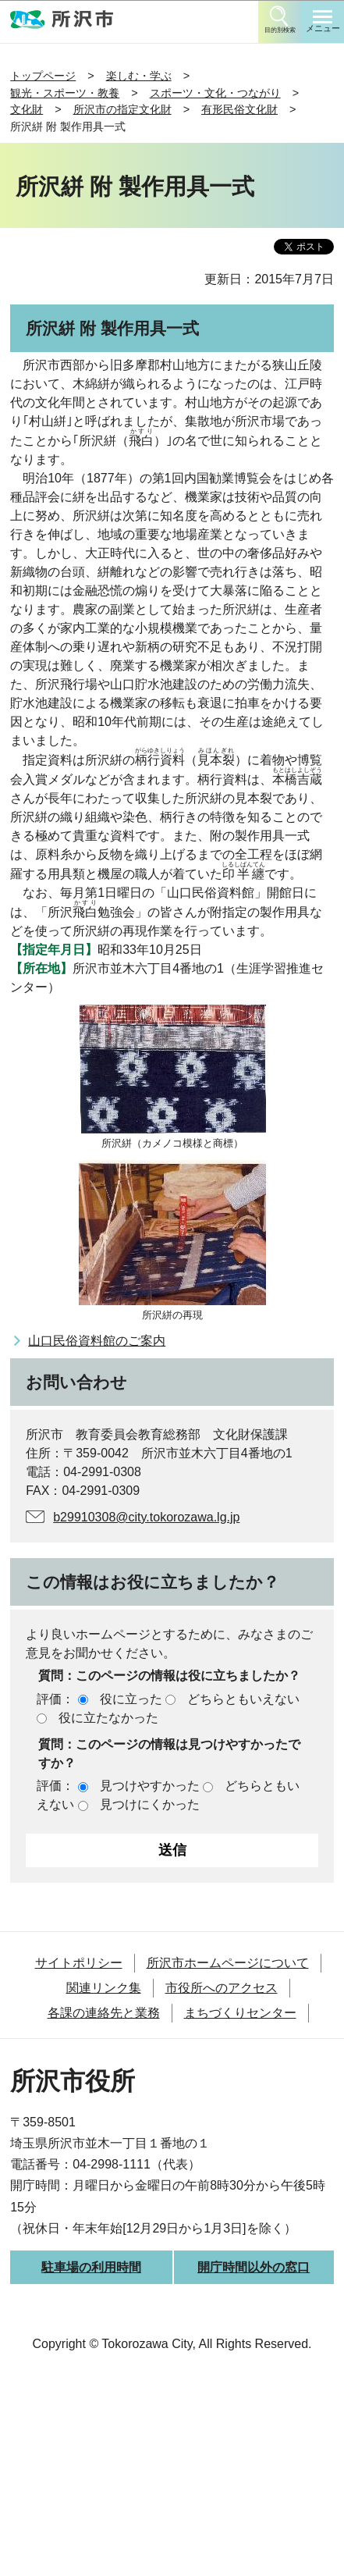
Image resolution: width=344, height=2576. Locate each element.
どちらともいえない (243, 1699)
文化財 (26, 109)
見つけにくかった (150, 1804)
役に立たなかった (108, 1717)
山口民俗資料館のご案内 (96, 1340)
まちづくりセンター (240, 2012)
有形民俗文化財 (239, 109)
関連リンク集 (103, 1987)
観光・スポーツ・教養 (64, 93)
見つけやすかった (150, 1785)
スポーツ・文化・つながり (215, 93)
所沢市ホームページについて (228, 1962)
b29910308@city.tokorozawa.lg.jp (146, 1517)
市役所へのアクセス (221, 1987)
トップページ (43, 75)
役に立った (131, 1699)
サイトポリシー (78, 1962)
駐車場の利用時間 (91, 2267)
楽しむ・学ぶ (139, 75)
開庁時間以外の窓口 (253, 2267)
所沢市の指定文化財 (122, 109)
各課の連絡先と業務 (104, 2012)
